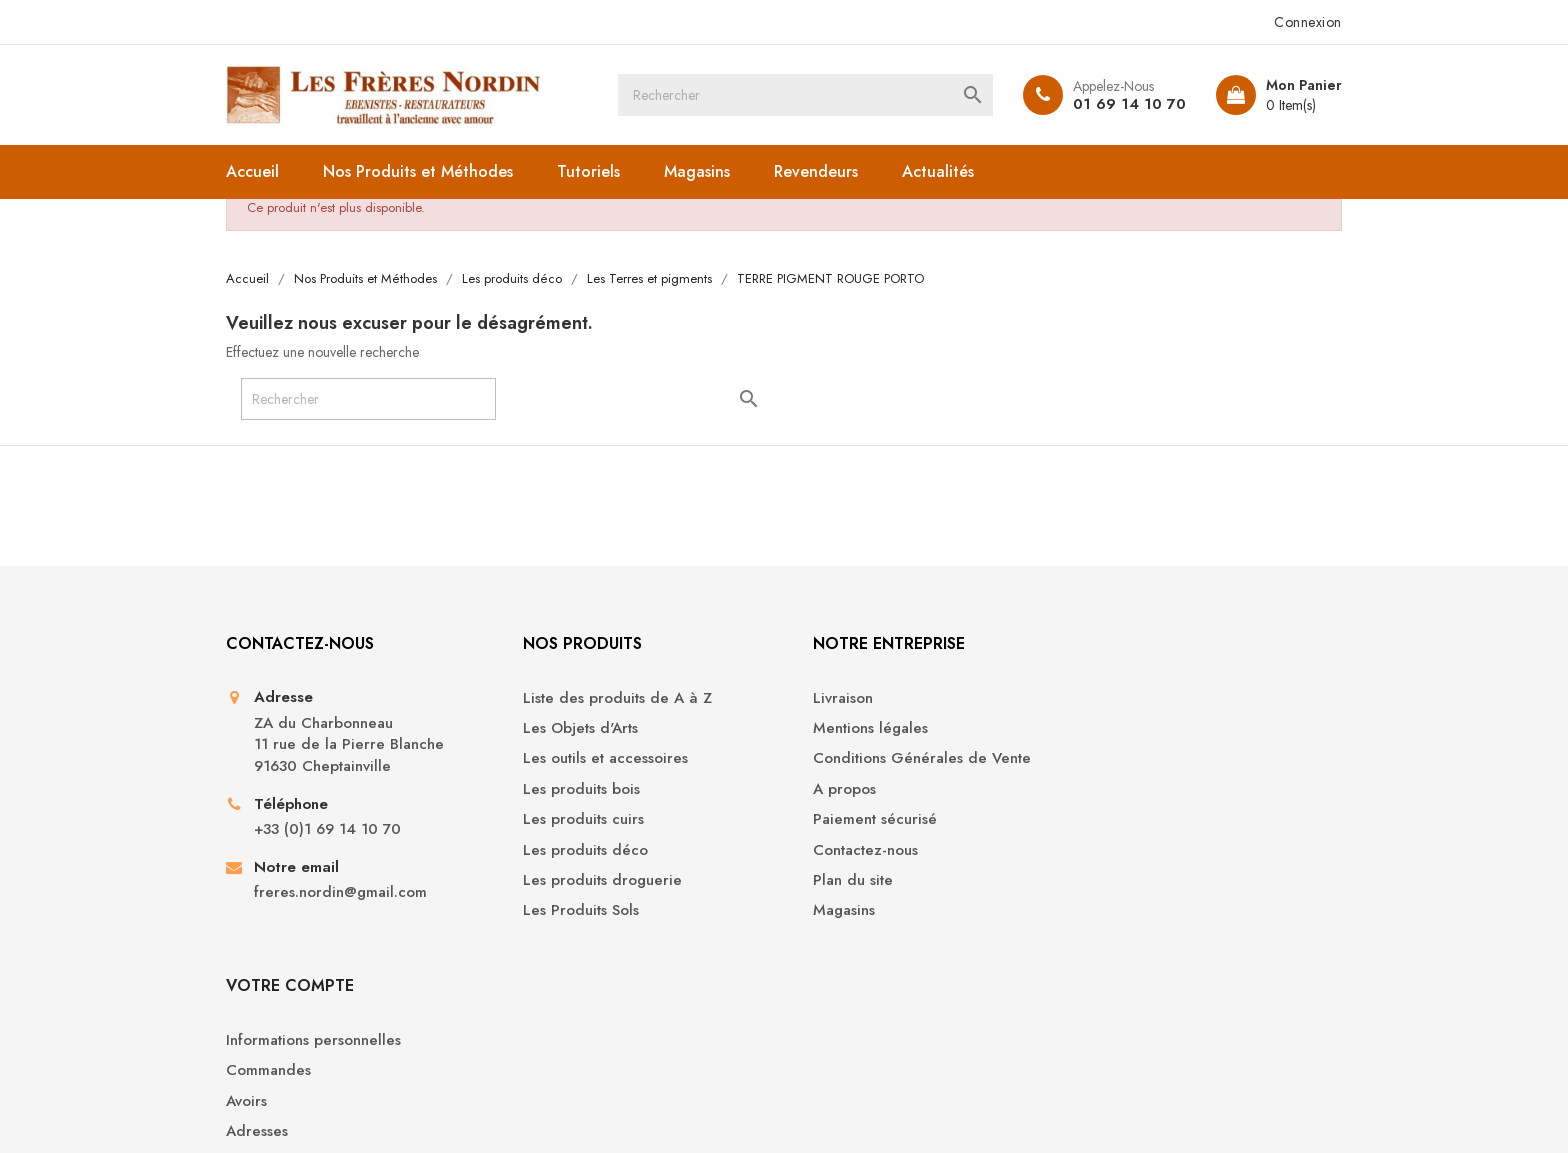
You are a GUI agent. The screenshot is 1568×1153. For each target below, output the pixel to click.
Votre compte (1148, 644)
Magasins (700, 171)
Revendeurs (819, 171)
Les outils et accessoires (596, 760)
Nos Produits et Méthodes (421, 171)
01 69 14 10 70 (1126, 104)
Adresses (1115, 790)
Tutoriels (591, 171)
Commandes (1126, 729)
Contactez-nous (851, 851)
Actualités (941, 171)
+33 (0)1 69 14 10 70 (330, 831)
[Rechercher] (805, 95)
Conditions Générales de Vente (908, 760)
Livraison (829, 699)
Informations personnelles (1171, 699)
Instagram (818, 1029)
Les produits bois (572, 790)
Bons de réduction (1147, 821)
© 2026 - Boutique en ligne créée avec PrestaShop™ (397, 1109)
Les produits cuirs (574, 821)
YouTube (750, 1029)
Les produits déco (576, 851)
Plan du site (839, 881)
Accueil (255, 171)
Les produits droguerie (593, 881)
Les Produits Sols (572, 912)
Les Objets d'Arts (571, 729)
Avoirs (1104, 760)
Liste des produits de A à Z (608, 699)
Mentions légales (856, 729)
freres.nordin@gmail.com (343, 894)
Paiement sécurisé (861, 821)
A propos (830, 790)
